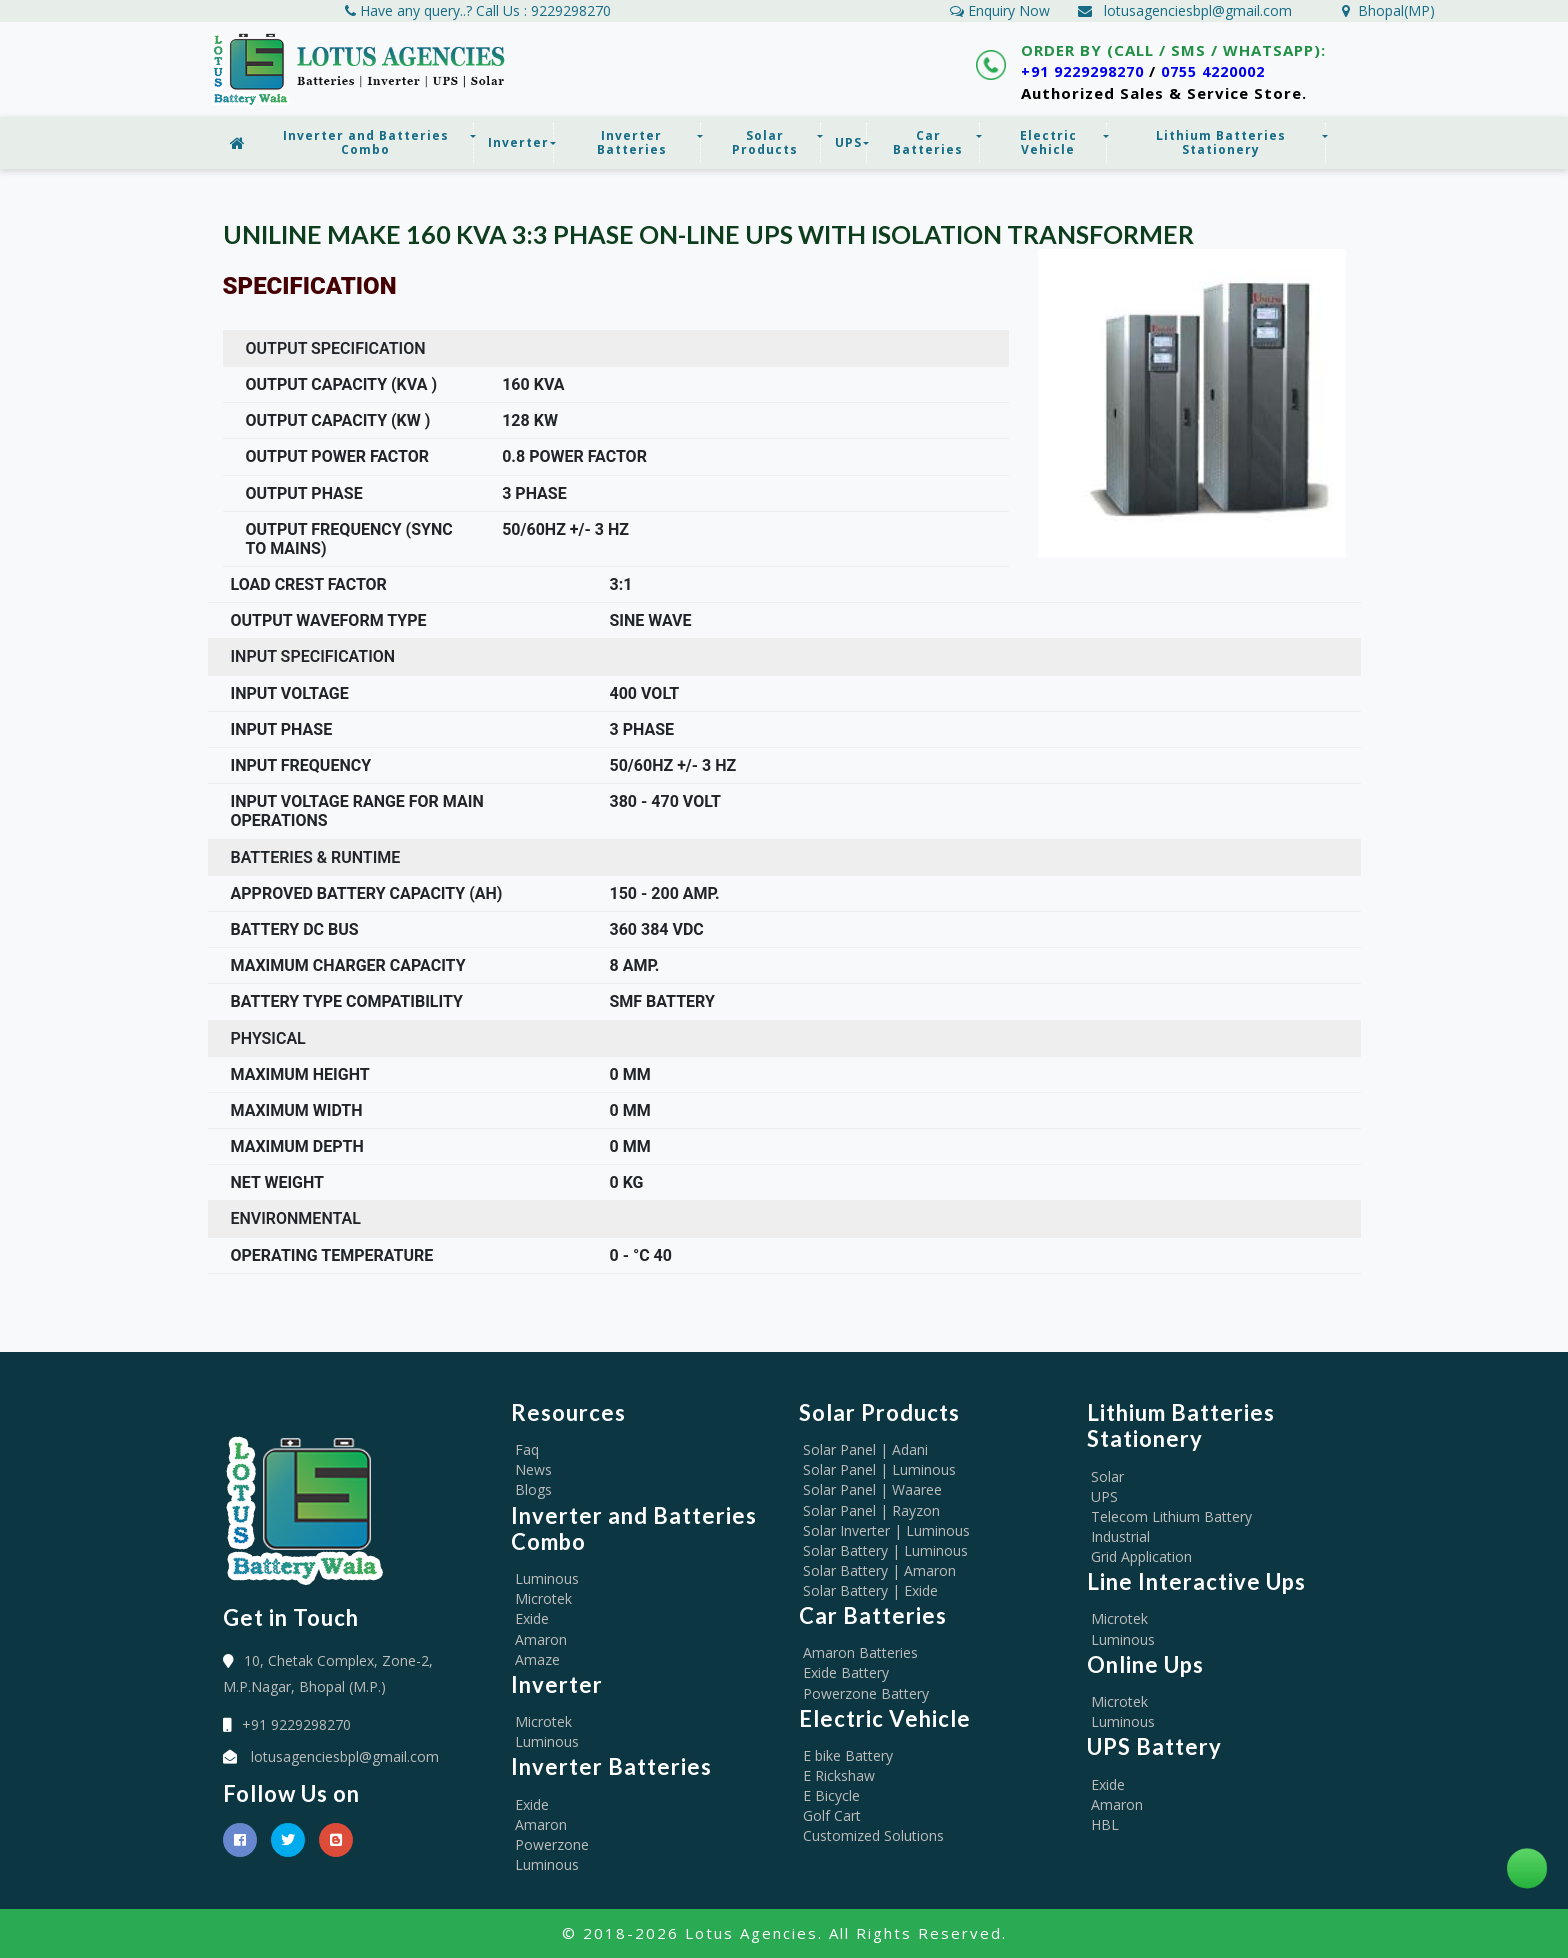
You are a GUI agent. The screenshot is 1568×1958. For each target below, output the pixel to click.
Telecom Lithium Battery (1171, 1516)
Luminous (547, 1578)
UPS (1104, 1496)
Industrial (1120, 1536)
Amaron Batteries (860, 1652)
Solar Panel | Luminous (879, 1469)
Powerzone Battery (866, 1693)
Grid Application (1141, 1556)
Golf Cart (832, 1815)
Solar (1107, 1476)
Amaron (541, 1639)
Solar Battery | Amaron (879, 1570)
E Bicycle (831, 1795)
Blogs (533, 1489)
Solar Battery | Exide (870, 1590)
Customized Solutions (873, 1835)
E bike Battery (848, 1755)
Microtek (543, 1598)
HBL (1105, 1824)
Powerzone (552, 1844)
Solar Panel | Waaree (872, 1489)
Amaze (537, 1659)
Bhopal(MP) (1388, 10)
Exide (532, 1618)
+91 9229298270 (1088, 71)
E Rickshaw (839, 1775)
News (533, 1469)
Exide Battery (846, 1672)
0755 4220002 (1230, 71)
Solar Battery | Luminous (885, 1550)
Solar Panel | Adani (865, 1449)
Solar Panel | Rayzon (871, 1510)
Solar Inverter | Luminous (886, 1530)
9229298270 (571, 10)
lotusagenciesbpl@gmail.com (1198, 10)
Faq (527, 1449)
